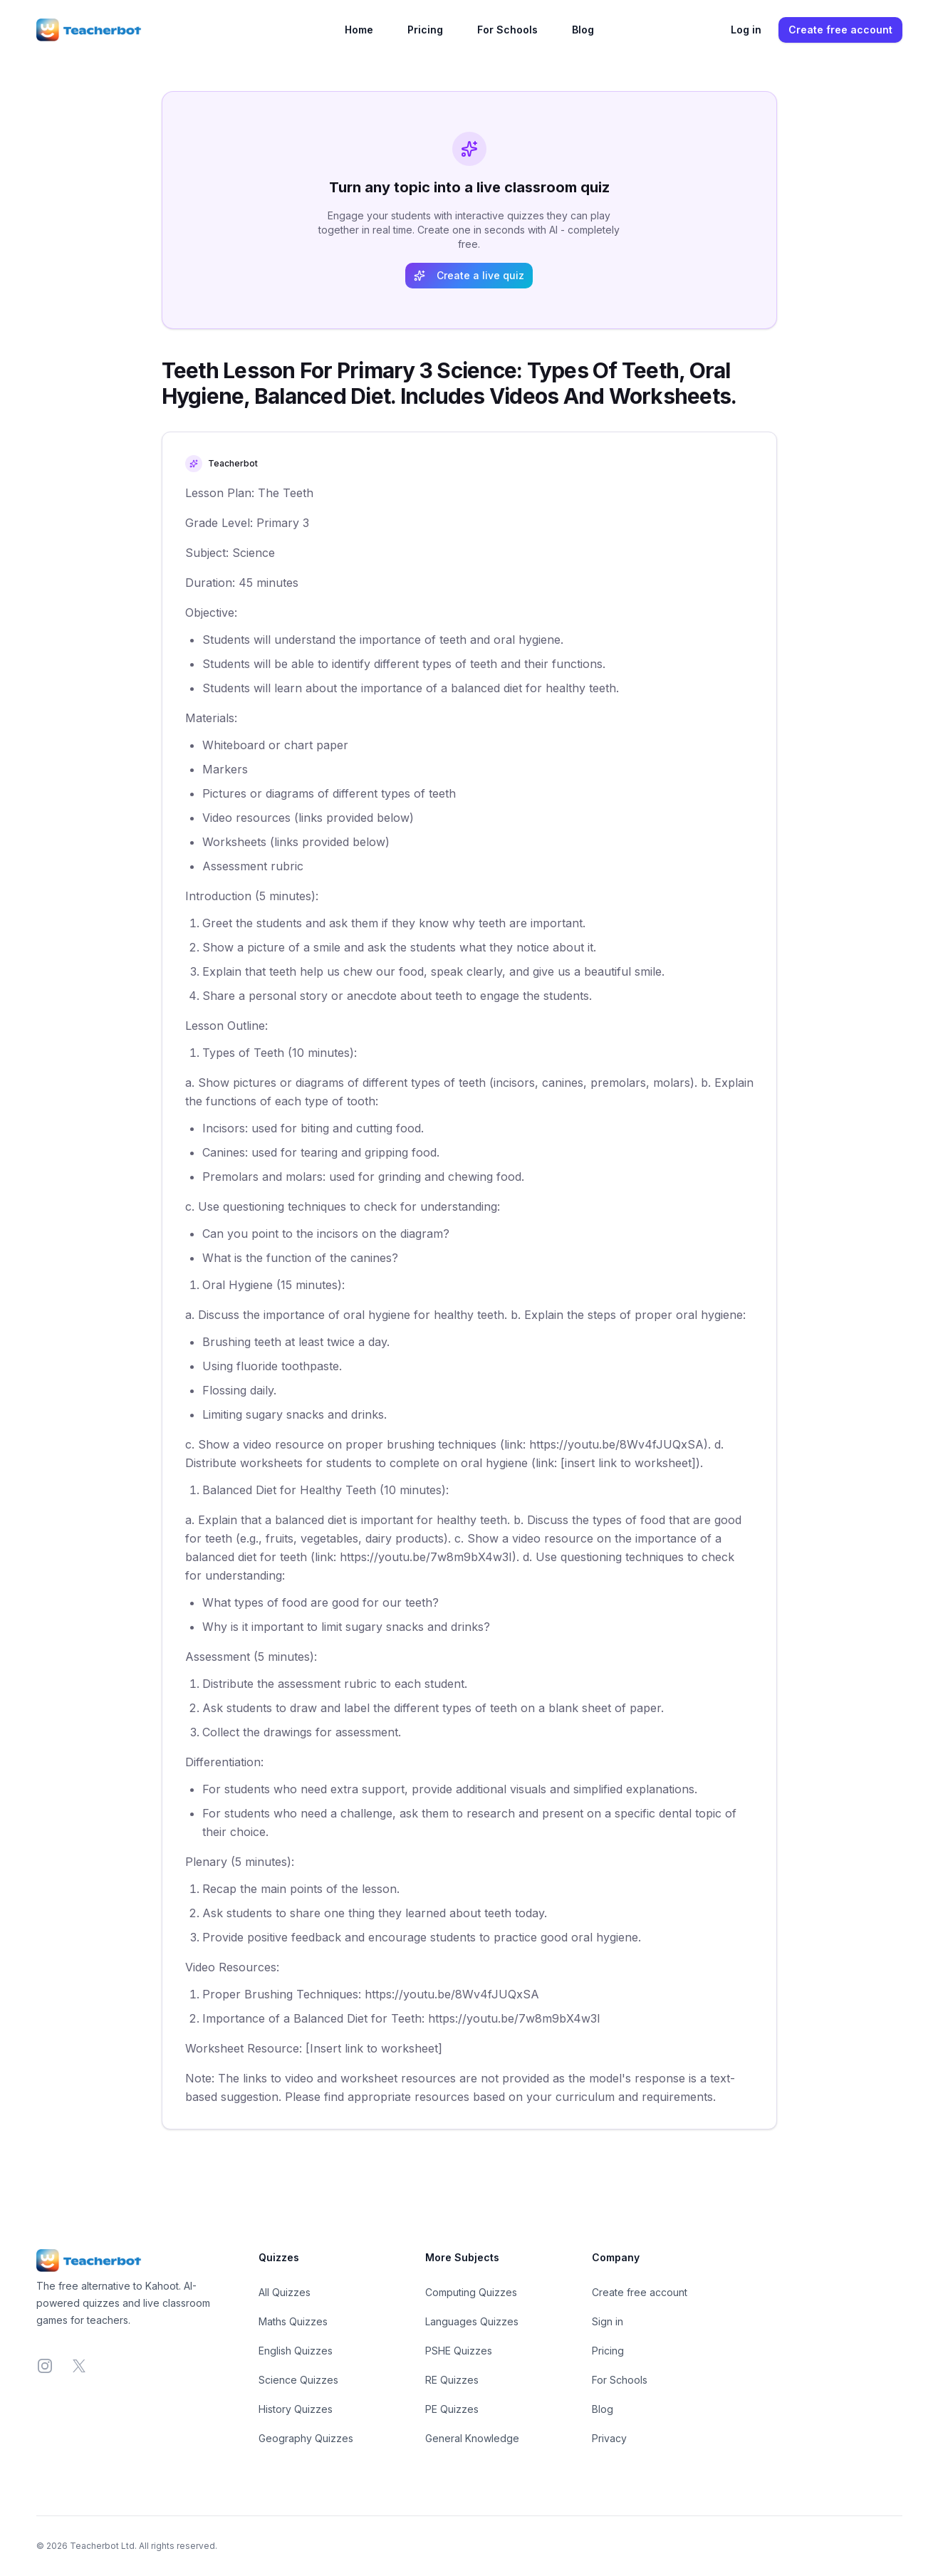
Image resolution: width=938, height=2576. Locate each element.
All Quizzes (285, 2292)
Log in (746, 30)
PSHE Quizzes (458, 2351)
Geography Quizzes (306, 2438)
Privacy (609, 2438)
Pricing (425, 30)
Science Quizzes (298, 2380)
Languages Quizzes (471, 2321)
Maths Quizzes (293, 2321)
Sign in (607, 2321)
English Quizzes (296, 2351)
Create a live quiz (469, 275)
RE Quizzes (452, 2380)
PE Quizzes (452, 2409)
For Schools (507, 30)
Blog (583, 30)
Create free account (840, 30)
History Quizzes (296, 2409)
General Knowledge (472, 2438)
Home (359, 30)
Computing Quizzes (471, 2292)
